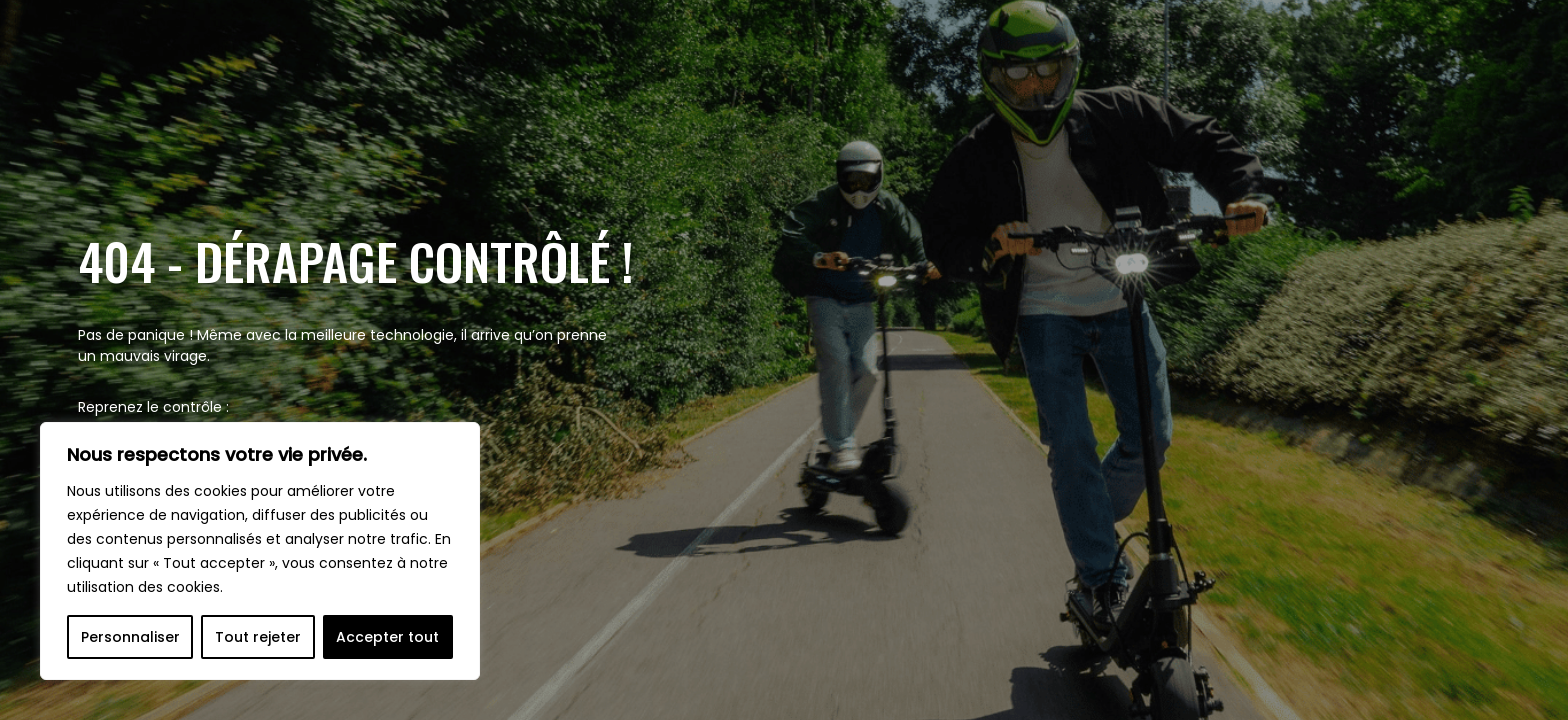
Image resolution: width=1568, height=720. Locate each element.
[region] (260, 551)
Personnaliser (130, 637)
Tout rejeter (258, 637)
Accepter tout (387, 637)
